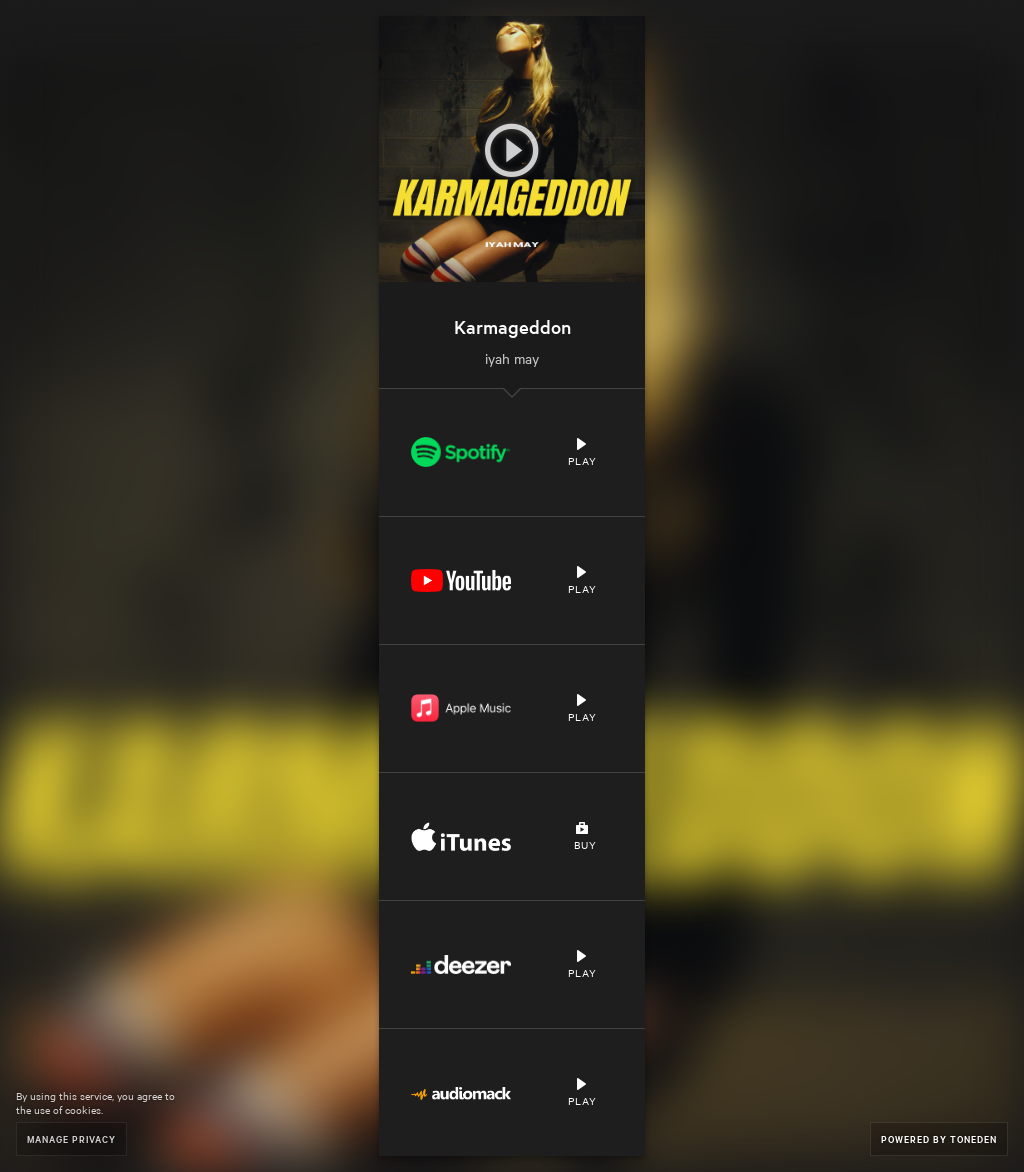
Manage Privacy (71, 1138)
